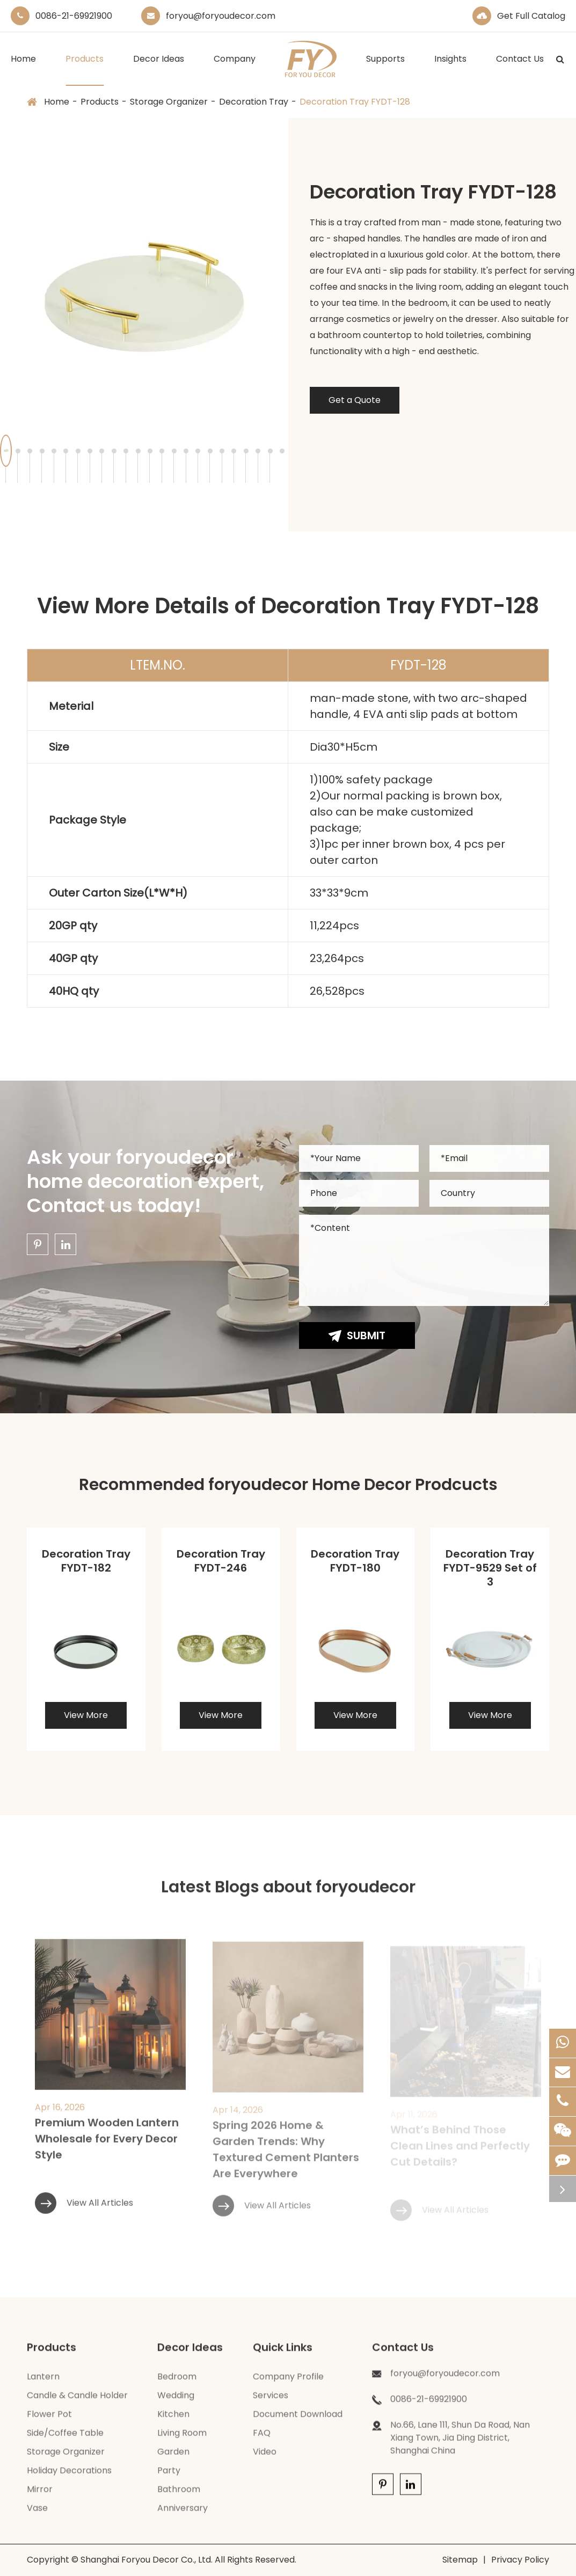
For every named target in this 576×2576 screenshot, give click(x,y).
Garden (173, 2457)
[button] (18, 451)
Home (23, 69)
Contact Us (520, 69)
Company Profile (288, 2382)
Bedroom (176, 2382)
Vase (37, 2513)
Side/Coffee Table (65, 2438)
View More (86, 1715)
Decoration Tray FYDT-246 (221, 1561)
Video (264, 2457)
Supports (385, 69)
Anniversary (182, 2513)
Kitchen (173, 2419)
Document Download (297, 2419)
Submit (357, 1335)
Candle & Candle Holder (77, 2401)
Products (84, 69)
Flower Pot (49, 2419)
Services (270, 2401)
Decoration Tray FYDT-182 (86, 1561)
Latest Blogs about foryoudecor (288, 1893)
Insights (450, 69)
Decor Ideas (158, 69)
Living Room (182, 2438)
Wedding (175, 2401)
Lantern (43, 2382)
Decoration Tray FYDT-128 (355, 102)
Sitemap (460, 2559)
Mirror (40, 2495)
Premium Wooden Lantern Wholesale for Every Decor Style (107, 2152)
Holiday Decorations (69, 2476)
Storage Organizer (169, 102)
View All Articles (84, 2217)
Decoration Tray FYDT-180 (355, 1561)
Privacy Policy (520, 2559)
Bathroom (178, 2495)
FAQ (262, 2438)
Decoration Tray (253, 102)
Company (235, 69)
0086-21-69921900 (73, 16)
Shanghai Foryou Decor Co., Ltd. (147, 2559)
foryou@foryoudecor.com (220, 16)
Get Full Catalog (531, 16)
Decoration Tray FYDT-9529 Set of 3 (490, 1568)
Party (168, 2476)
